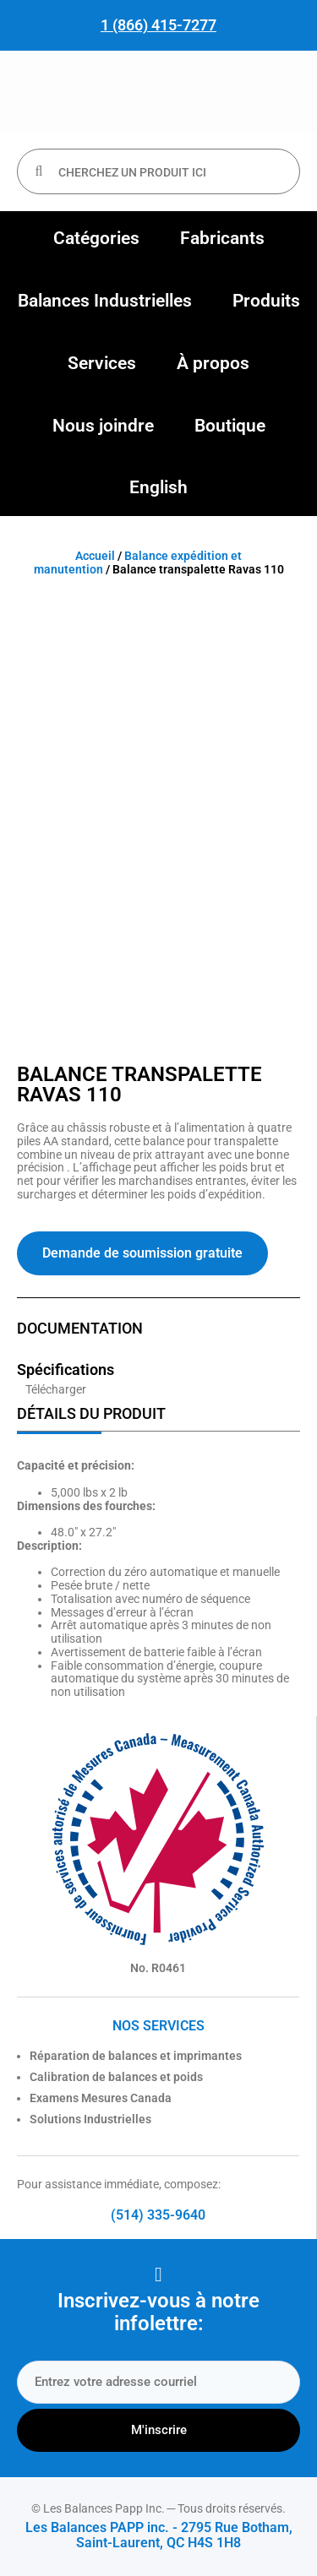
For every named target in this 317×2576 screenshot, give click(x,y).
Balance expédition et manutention (138, 562)
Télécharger (55, 1389)
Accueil (95, 555)
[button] (96, 239)
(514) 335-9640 (158, 2215)
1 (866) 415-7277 (158, 25)
